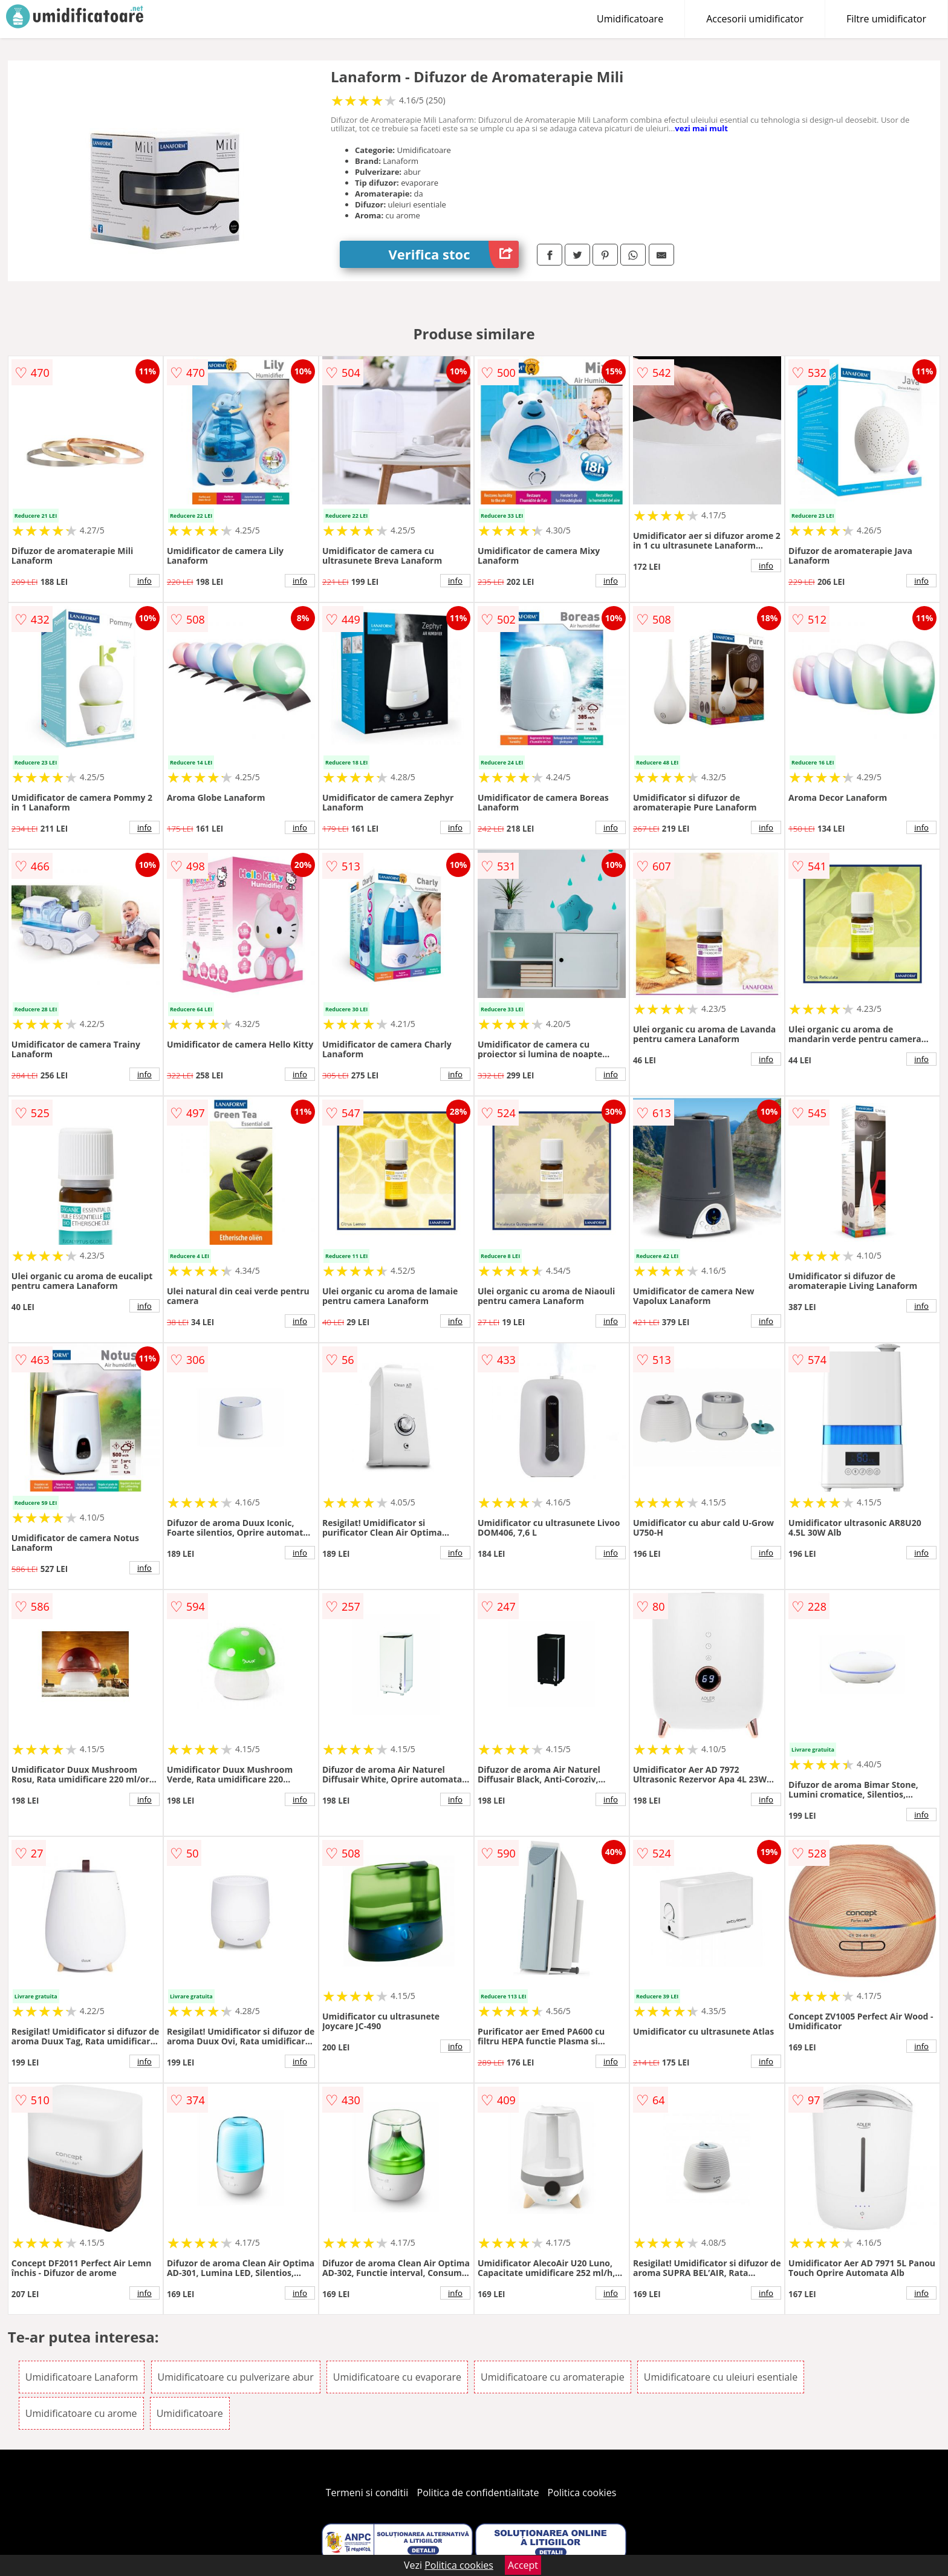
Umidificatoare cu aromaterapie (553, 2377)
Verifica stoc (453, 254)
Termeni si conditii (367, 2492)
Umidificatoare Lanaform (81, 2377)
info (144, 580)
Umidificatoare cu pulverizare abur (236, 2377)
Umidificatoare (630, 18)
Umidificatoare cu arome (81, 2413)
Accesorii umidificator (755, 18)
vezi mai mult (701, 128)
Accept (523, 2565)
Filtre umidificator (886, 18)
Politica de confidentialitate (478, 2492)
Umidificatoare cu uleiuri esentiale (720, 2377)
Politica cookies (582, 2492)
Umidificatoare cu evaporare (397, 2377)
